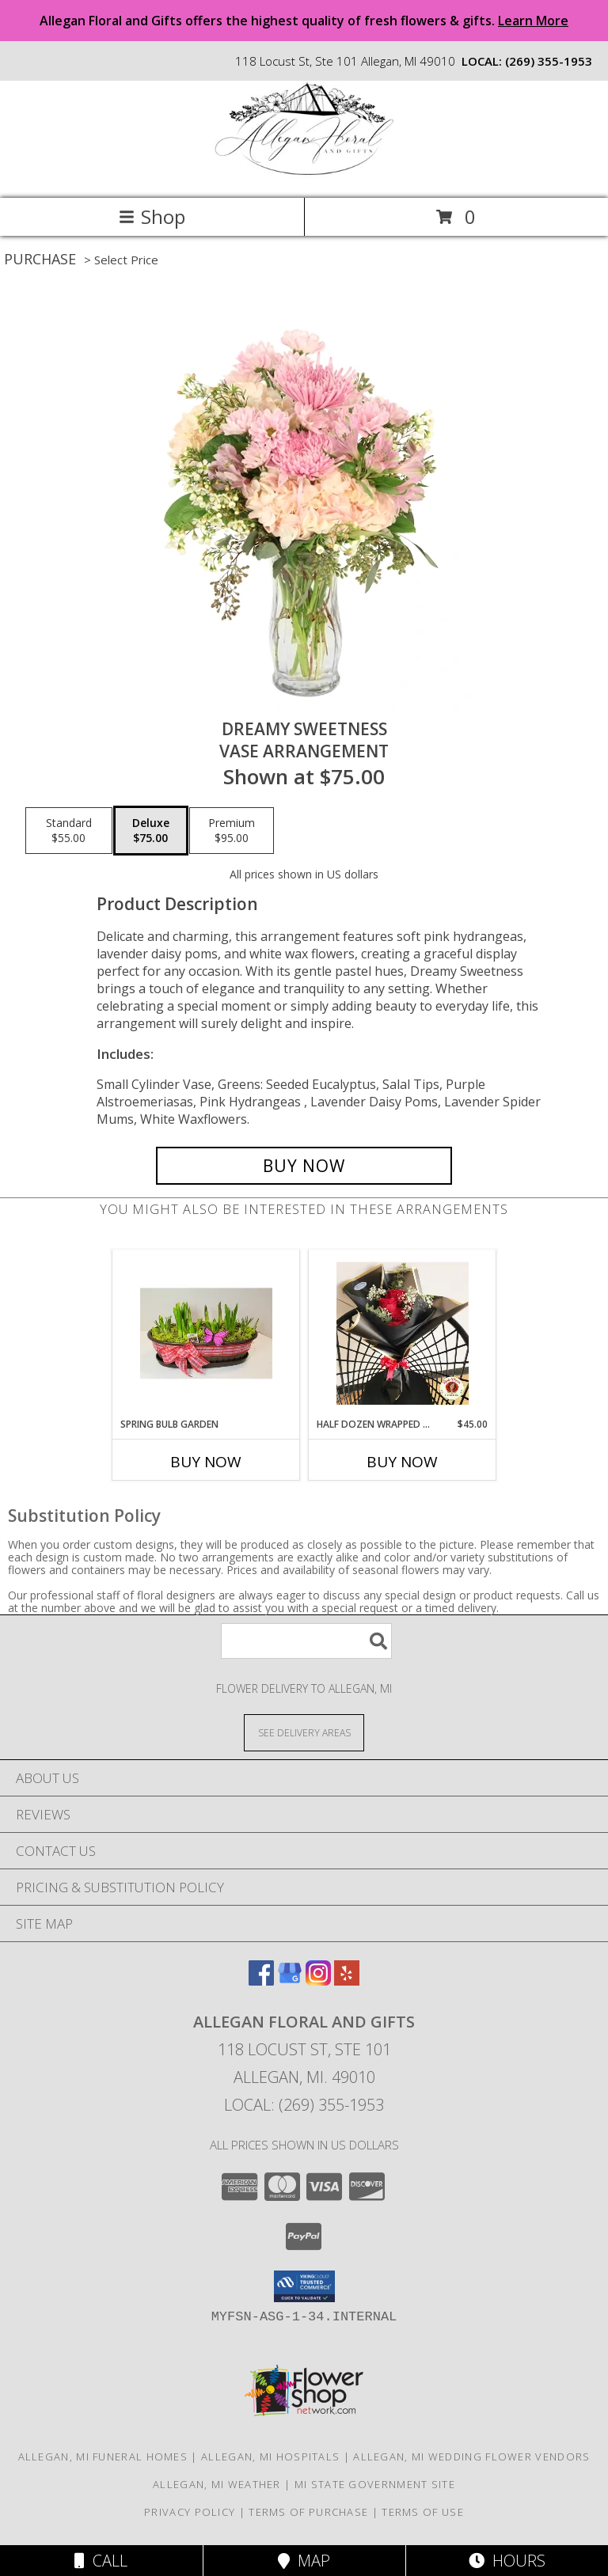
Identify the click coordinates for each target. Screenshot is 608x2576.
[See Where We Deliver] (304, 1731)
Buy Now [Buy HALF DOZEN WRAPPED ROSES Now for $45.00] (402, 1461)
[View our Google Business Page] (289, 1980)
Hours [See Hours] (507, 2560)
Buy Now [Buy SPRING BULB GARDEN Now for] (205, 1461)
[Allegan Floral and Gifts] (304, 175)
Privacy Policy (189, 2512)
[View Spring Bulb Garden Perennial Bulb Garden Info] (206, 1333)
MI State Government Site (374, 2484)
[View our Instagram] (318, 1980)
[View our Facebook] (261, 1980)
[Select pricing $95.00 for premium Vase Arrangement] (231, 831)
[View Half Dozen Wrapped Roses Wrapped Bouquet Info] (402, 1333)
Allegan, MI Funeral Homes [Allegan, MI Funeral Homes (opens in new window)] (103, 2456)
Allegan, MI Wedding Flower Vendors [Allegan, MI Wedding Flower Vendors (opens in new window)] (471, 2456)
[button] (304, 2286)
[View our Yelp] (346, 1980)
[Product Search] (306, 1641)
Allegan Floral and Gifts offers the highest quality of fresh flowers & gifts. (304, 20)
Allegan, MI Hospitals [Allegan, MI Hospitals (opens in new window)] (270, 2456)
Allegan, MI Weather (217, 2484)
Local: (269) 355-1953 (304, 2104)
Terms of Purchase (308, 2512)
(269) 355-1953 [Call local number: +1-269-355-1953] (548, 61)
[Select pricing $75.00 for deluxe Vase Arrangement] (151, 831)
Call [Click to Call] (100, 2560)
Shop (152, 216)
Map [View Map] (304, 2560)
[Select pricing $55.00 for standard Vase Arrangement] (69, 831)
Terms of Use (423, 2512)
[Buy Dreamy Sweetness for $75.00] (304, 1166)
